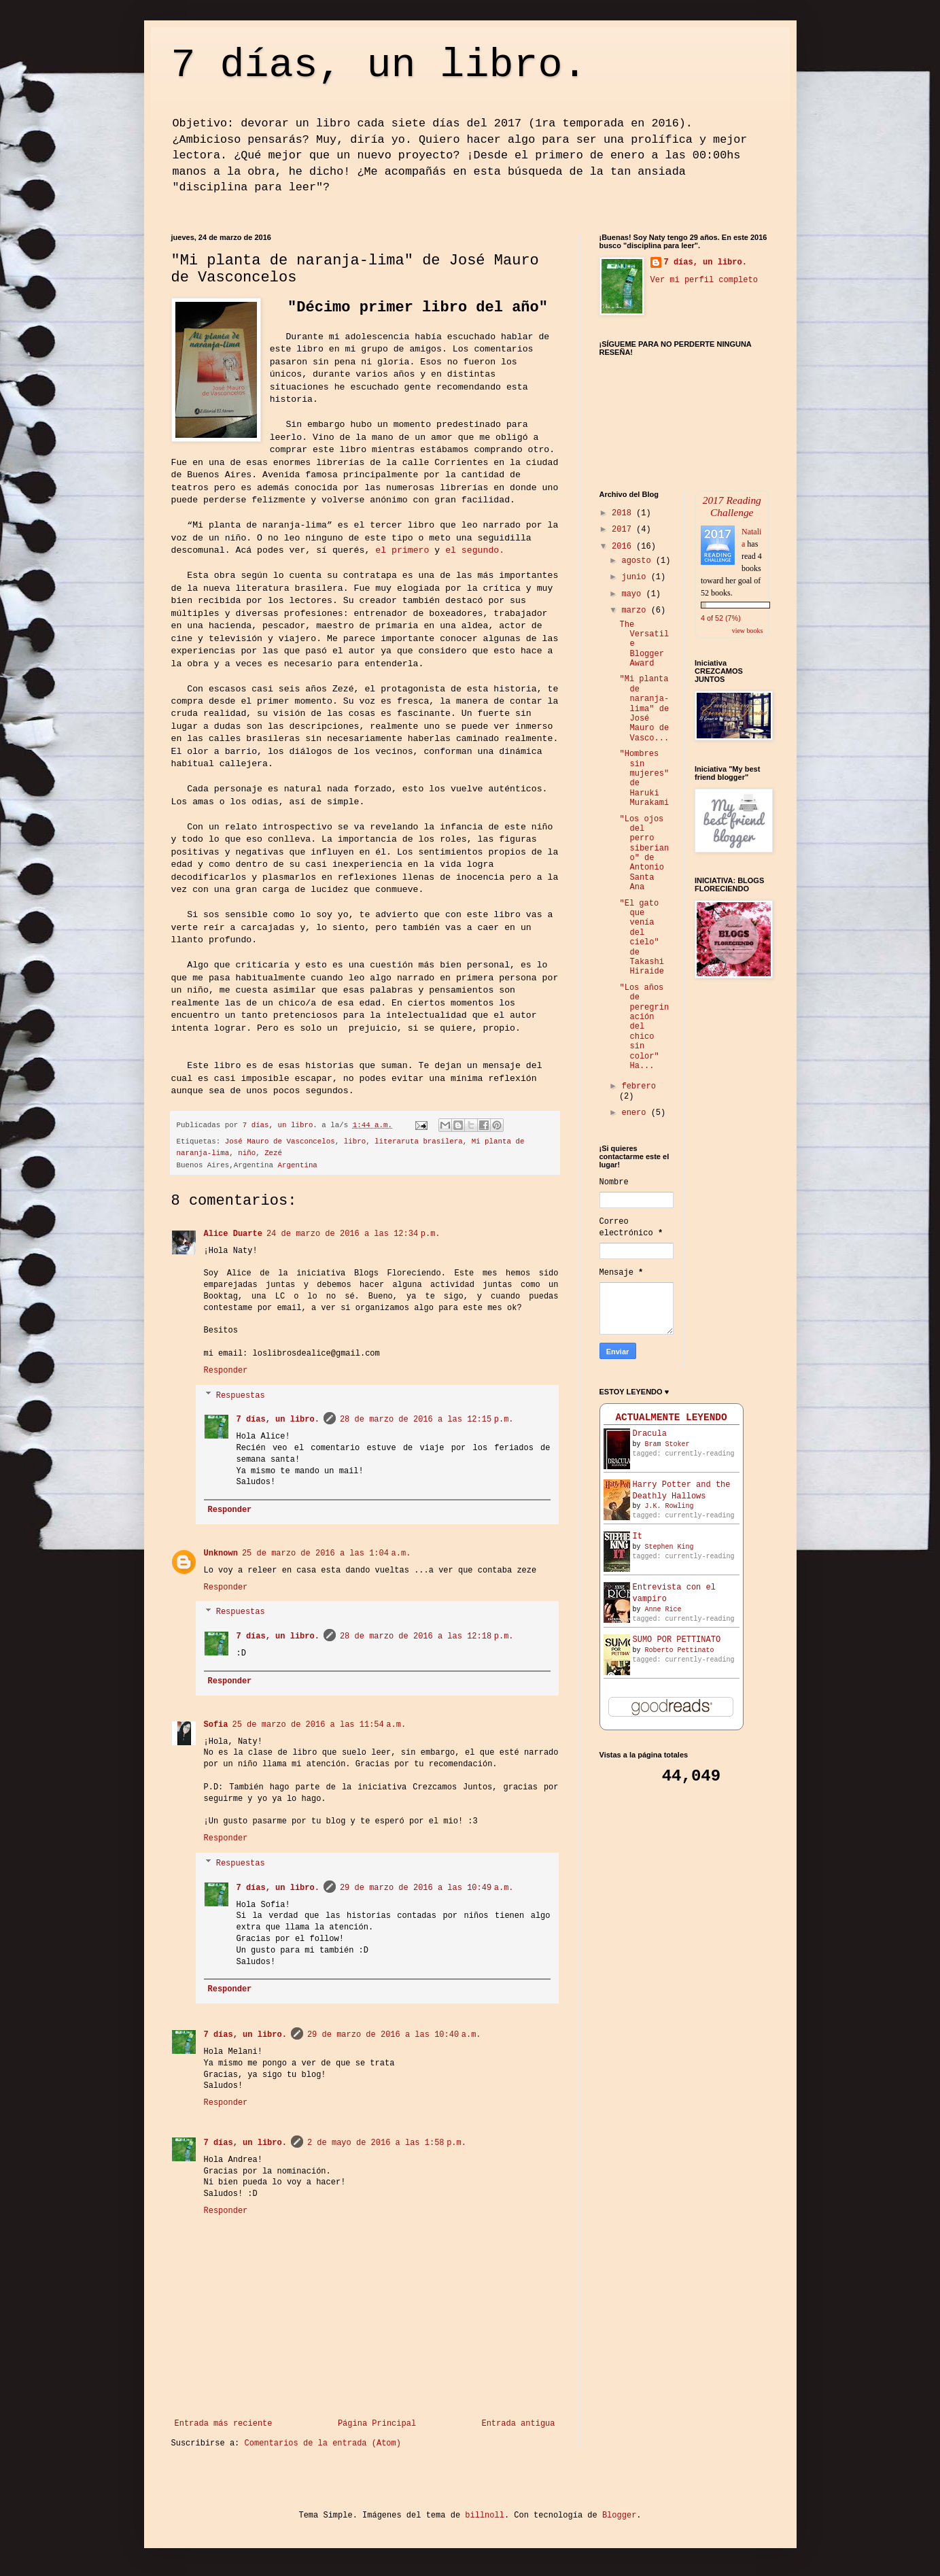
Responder (226, 1370)
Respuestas (240, 1396)
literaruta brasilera (419, 1141)
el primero (402, 550)
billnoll (484, 2515)
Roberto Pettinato (679, 1650)
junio (635, 577)
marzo (635, 610)
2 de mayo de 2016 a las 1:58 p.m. (386, 2143)
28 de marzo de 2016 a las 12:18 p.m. (427, 1636)
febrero (638, 1086)
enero (635, 1113)
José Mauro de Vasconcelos (280, 1141)
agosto (638, 561)
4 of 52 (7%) (721, 618)
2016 (624, 546)
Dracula (650, 1434)
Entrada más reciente (224, 2423)
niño (247, 1153)
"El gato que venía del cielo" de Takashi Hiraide (641, 938)
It (637, 1536)
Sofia (216, 1725)
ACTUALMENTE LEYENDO (671, 1417)
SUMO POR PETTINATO (677, 1640)
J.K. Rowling (669, 1506)
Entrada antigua (518, 2423)
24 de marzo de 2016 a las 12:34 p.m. (353, 1234)
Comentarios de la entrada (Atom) (323, 2443)
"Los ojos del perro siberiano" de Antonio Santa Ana (644, 853)
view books (747, 630)
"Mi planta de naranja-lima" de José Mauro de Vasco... (644, 708)
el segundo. (474, 550)
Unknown (221, 1553)
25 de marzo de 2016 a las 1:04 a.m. (326, 1553)
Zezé (273, 1153)
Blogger (619, 2515)
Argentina (297, 1165)
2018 (624, 513)
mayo (633, 594)
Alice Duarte (233, 1234)
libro (355, 1141)
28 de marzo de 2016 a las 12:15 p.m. (427, 1419)
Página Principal (377, 2423)
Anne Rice (663, 1609)
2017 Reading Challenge (732, 506)
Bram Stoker (667, 1444)
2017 (624, 529)
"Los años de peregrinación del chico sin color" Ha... (644, 1027)
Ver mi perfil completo (704, 280)
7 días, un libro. (379, 65)
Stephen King (669, 1547)
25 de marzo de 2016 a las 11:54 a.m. (319, 1725)
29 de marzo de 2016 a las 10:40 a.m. (394, 2035)
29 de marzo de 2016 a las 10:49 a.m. (427, 1888)
